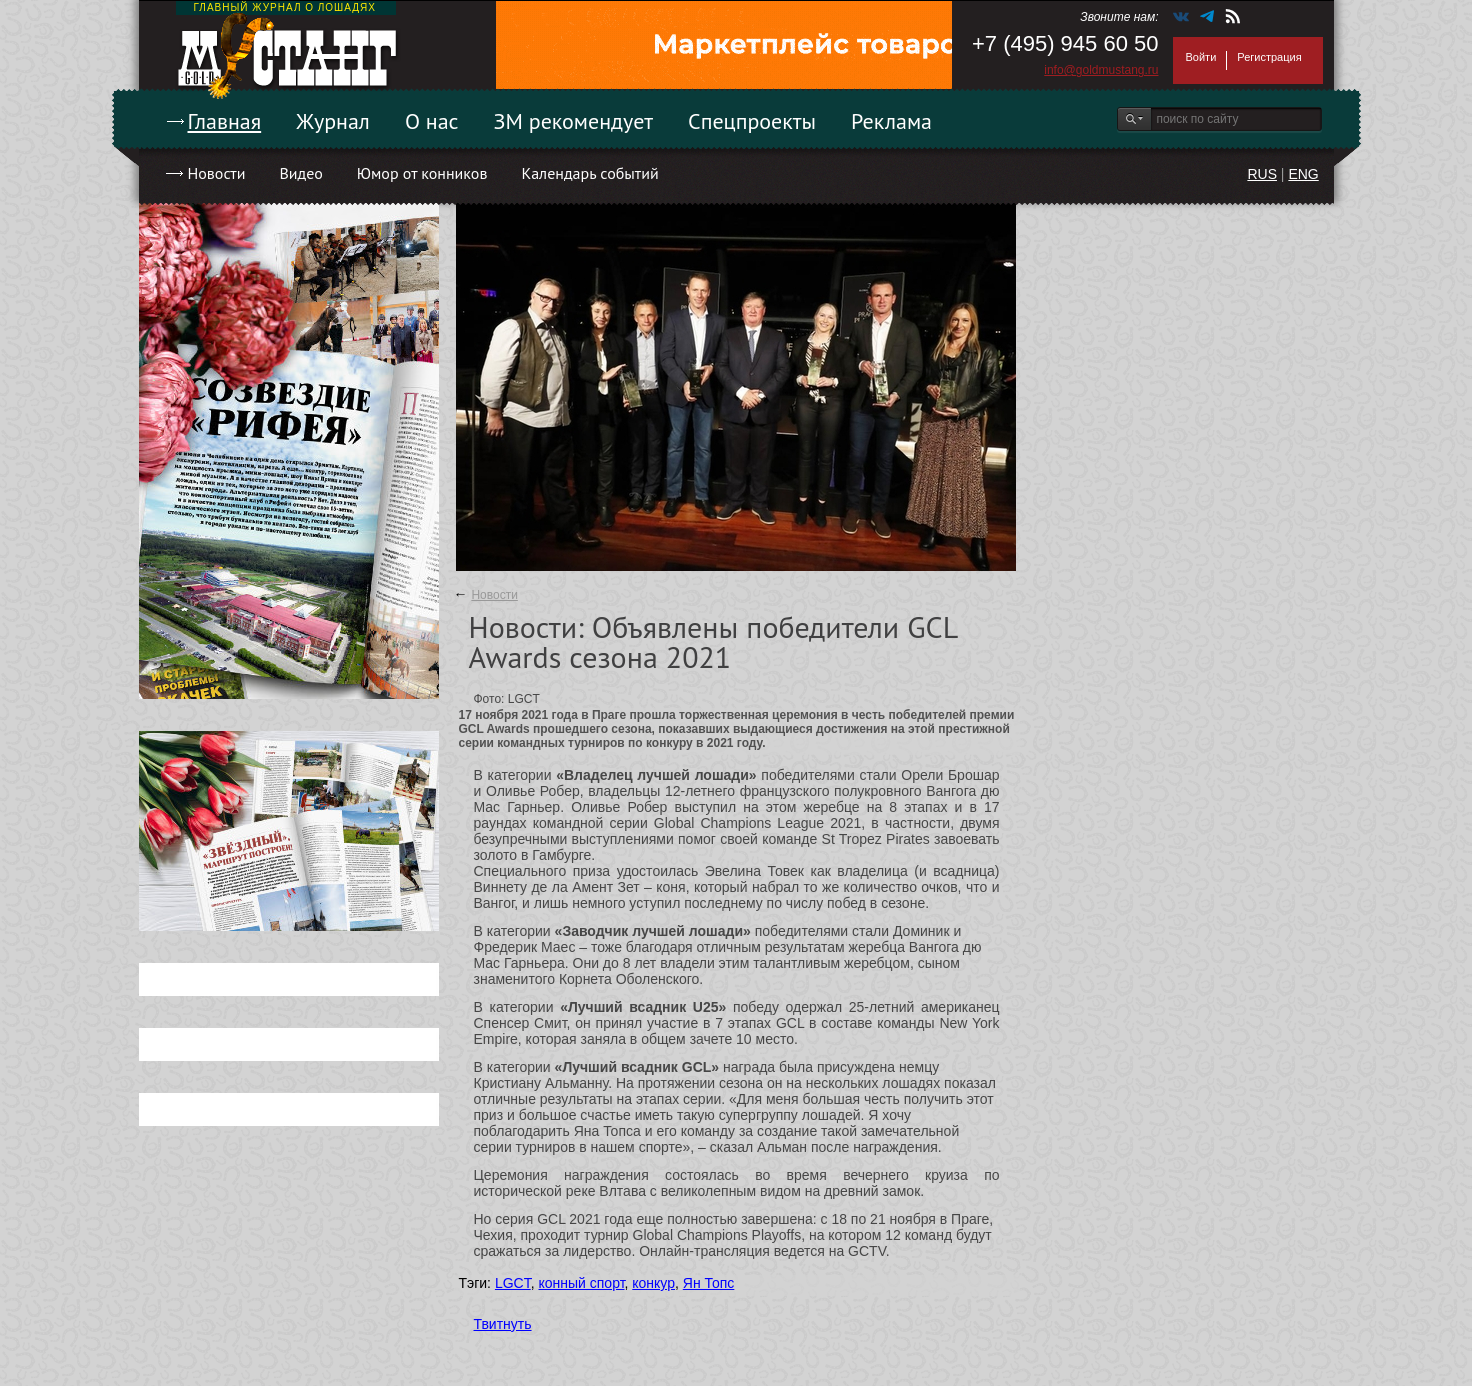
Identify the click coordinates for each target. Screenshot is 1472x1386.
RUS (1262, 174)
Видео (300, 173)
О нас (432, 121)
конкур (653, 1283)
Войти (1201, 57)
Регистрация (1269, 57)
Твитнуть (503, 1324)
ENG (1303, 174)
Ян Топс (709, 1283)
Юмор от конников (422, 173)
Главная (225, 121)
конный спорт (581, 1283)
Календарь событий (589, 173)
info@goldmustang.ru (1101, 70)
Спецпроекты (752, 121)
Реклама (891, 121)
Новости (217, 173)
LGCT (513, 1283)
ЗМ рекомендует (574, 121)
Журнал (333, 121)
